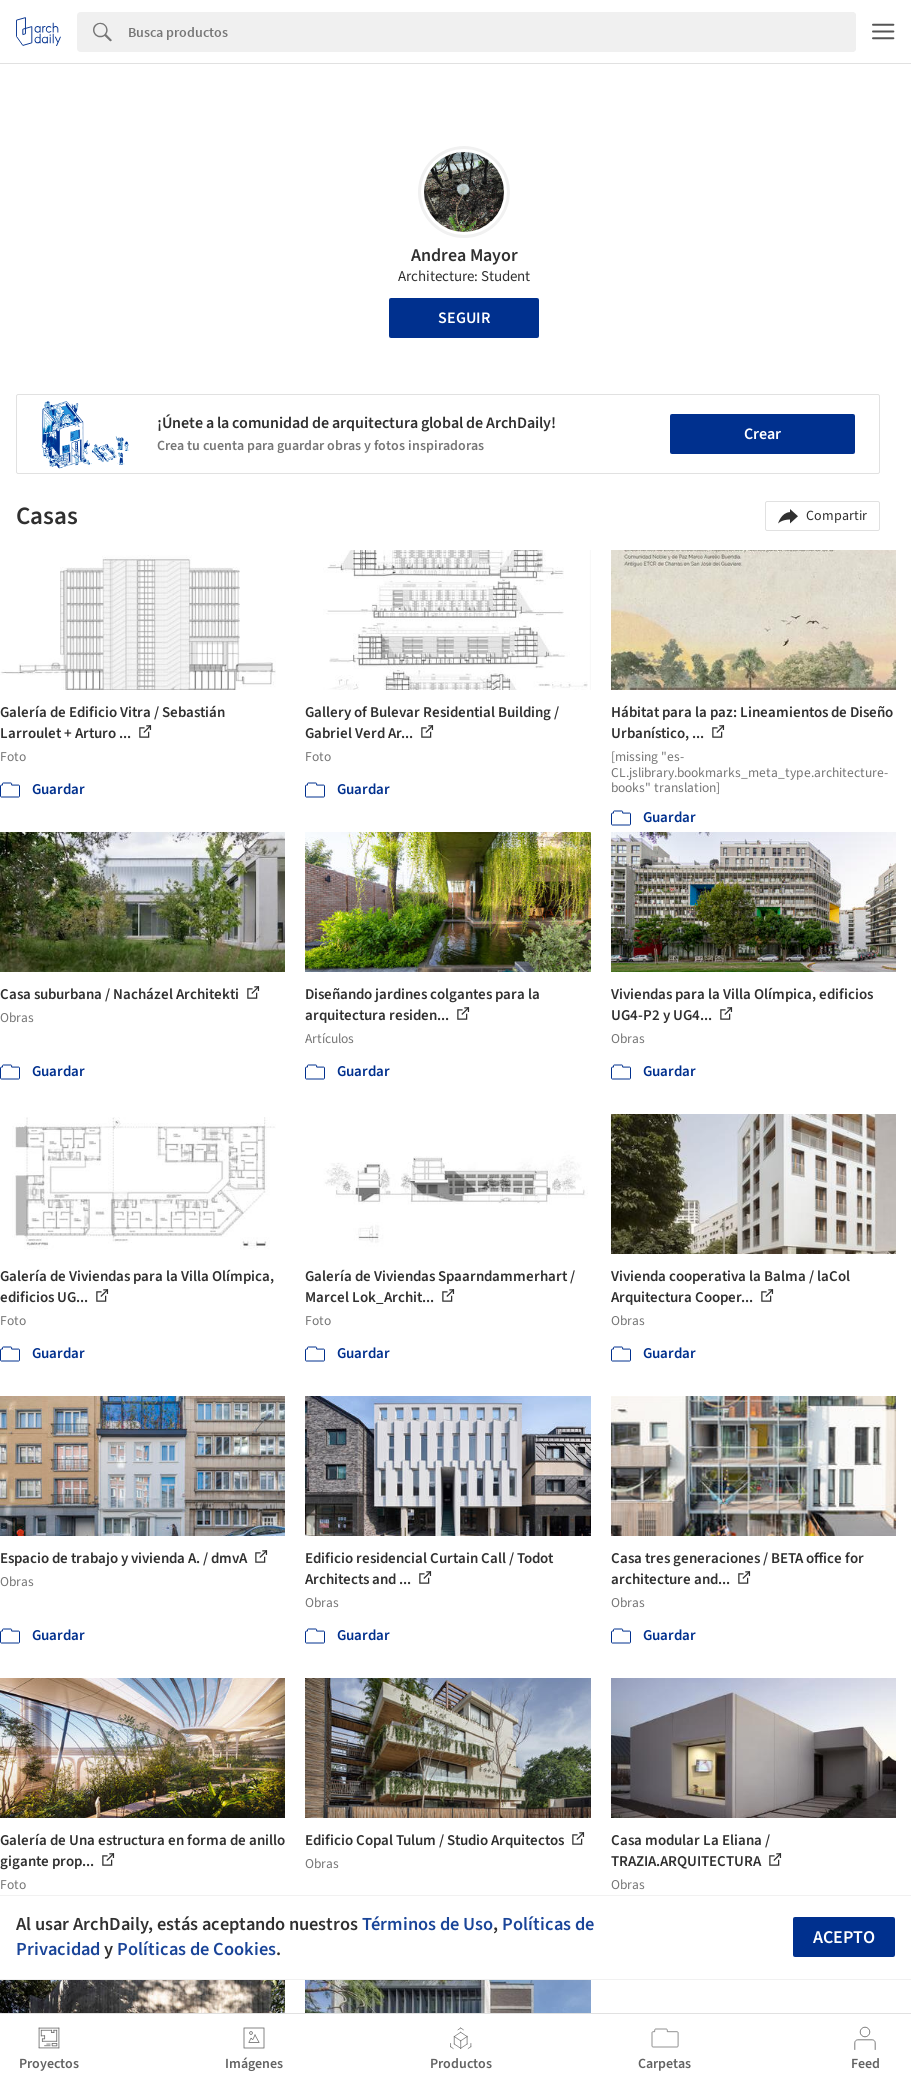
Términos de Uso (427, 1924)
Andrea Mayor (464, 255)
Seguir (464, 318)
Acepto (844, 1937)
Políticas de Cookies (196, 1949)
